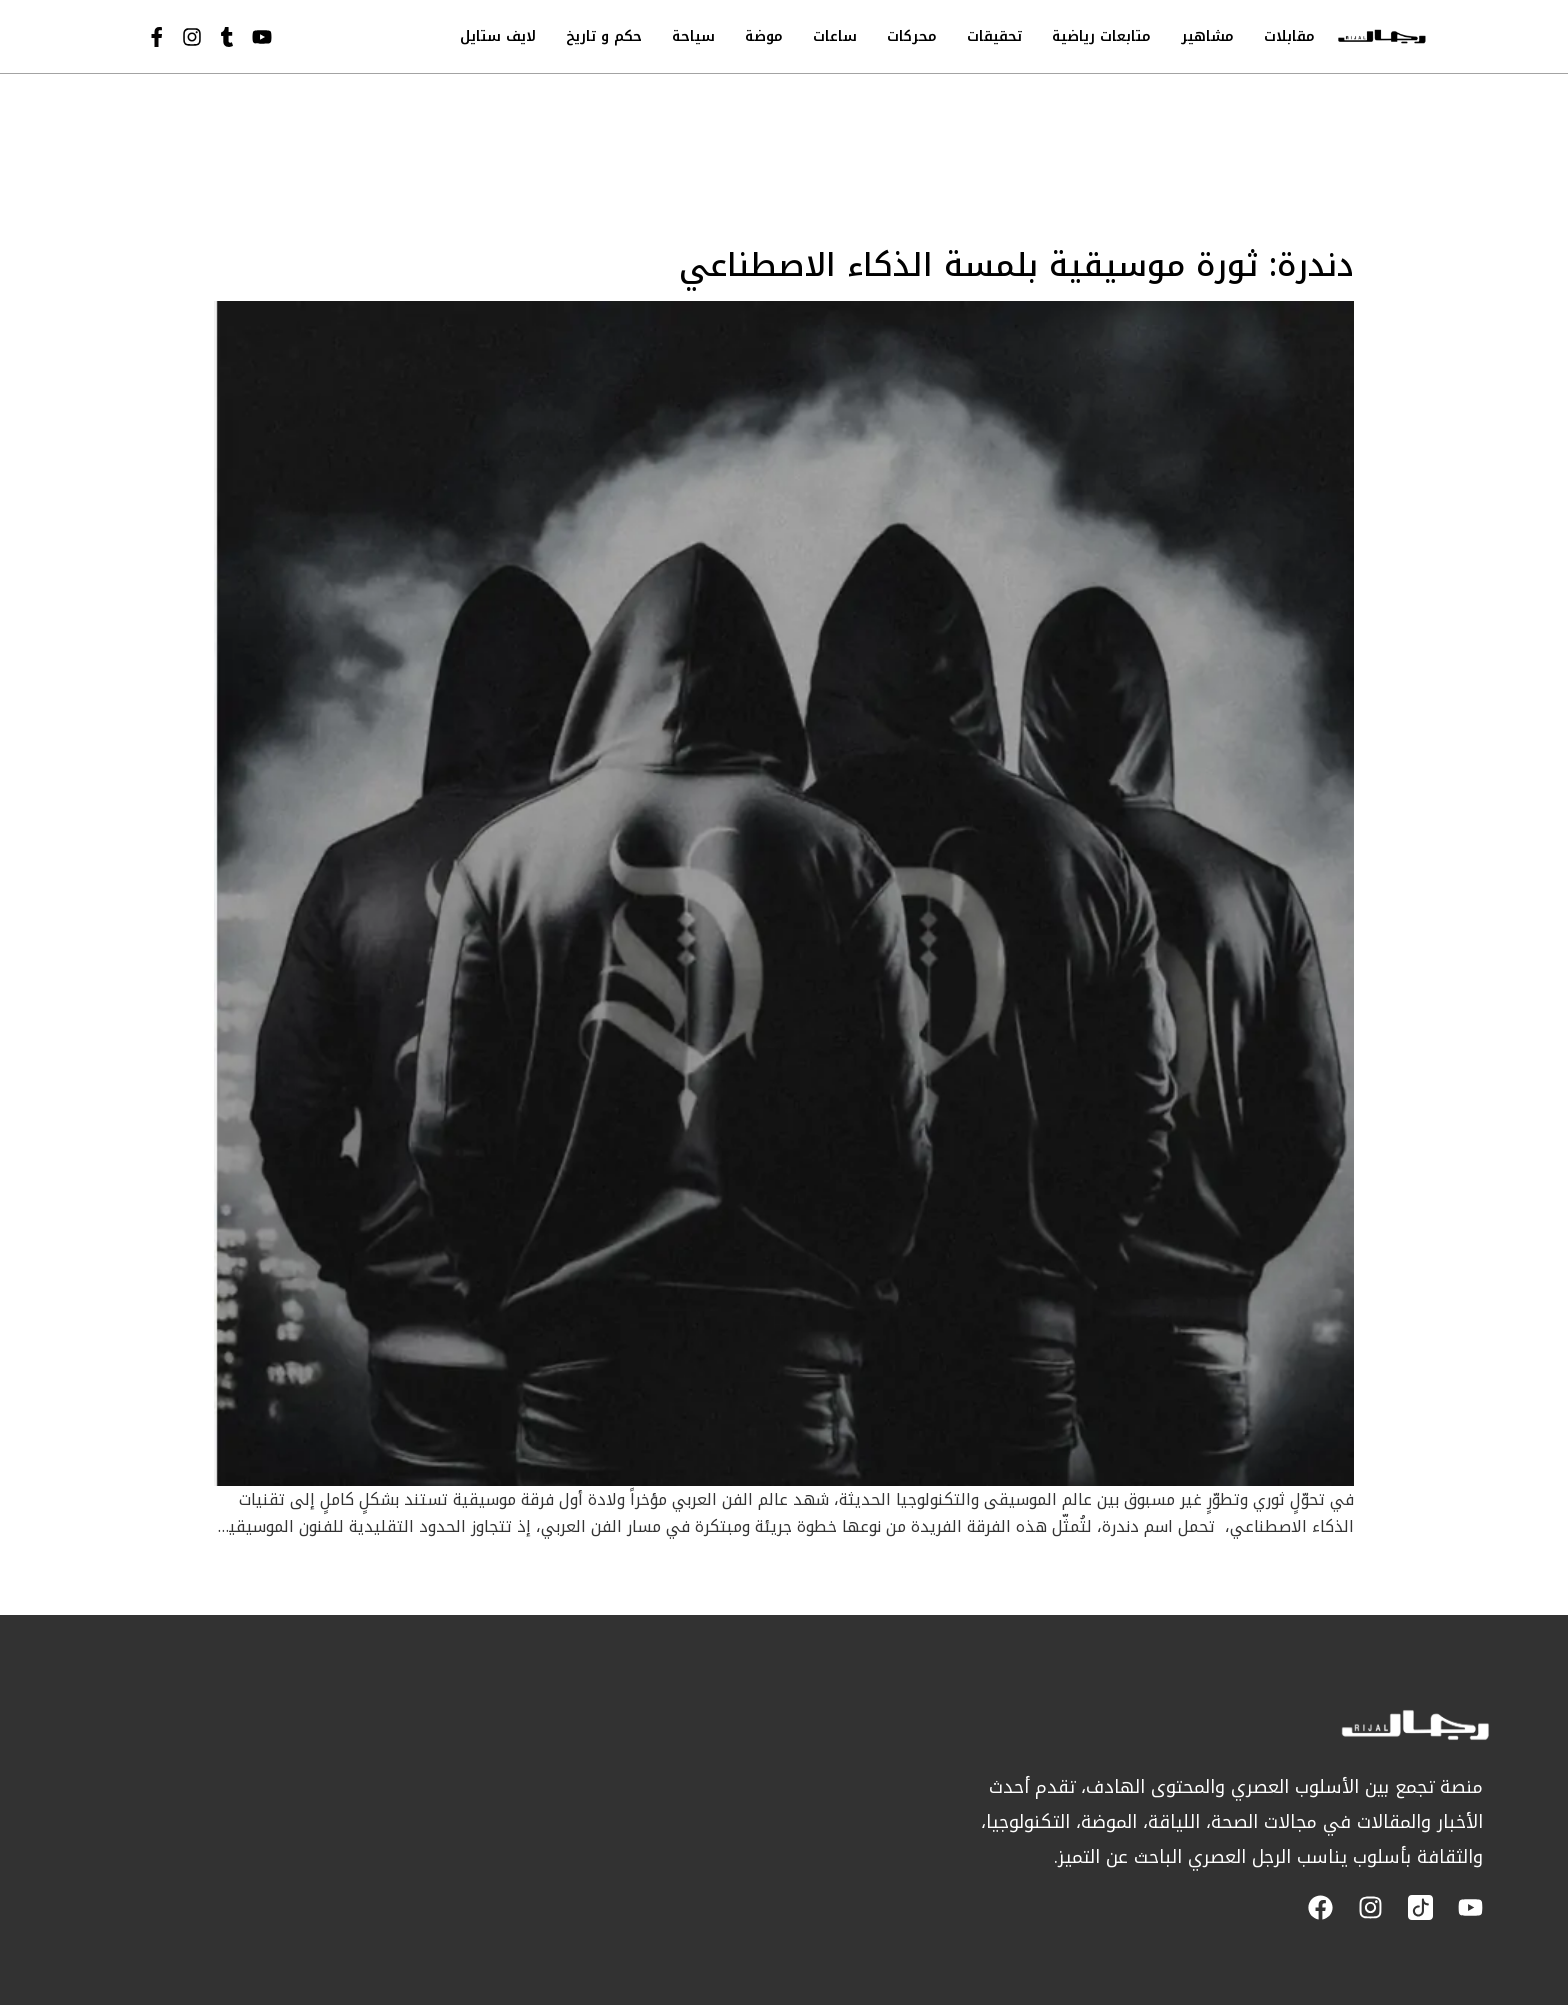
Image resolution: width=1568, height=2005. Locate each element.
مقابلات (1289, 36)
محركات (912, 36)
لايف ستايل (498, 36)
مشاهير (1207, 36)
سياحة (693, 36)
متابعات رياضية (1101, 36)
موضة (764, 36)
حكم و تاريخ (604, 36)
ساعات (835, 36)
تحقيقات (994, 36)
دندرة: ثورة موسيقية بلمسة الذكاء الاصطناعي (1016, 265)
